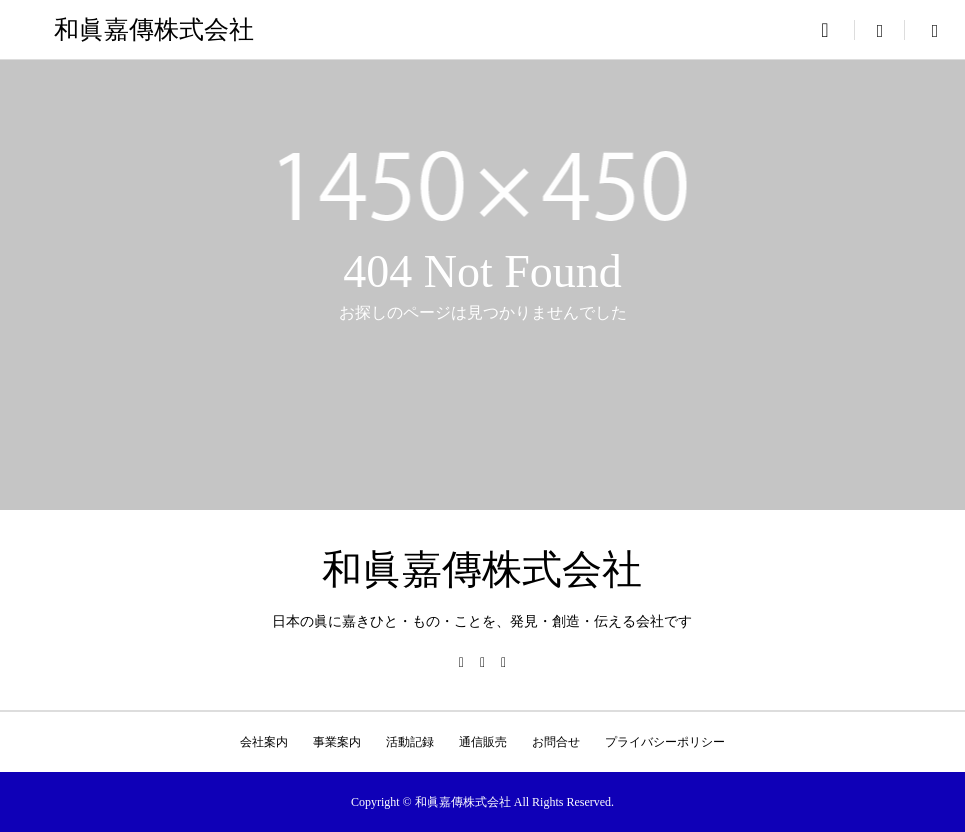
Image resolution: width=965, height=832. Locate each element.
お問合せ (556, 742)
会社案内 (264, 742)
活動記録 (410, 742)
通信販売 (483, 742)
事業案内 (337, 742)
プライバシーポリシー (665, 742)
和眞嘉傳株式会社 (154, 29)
